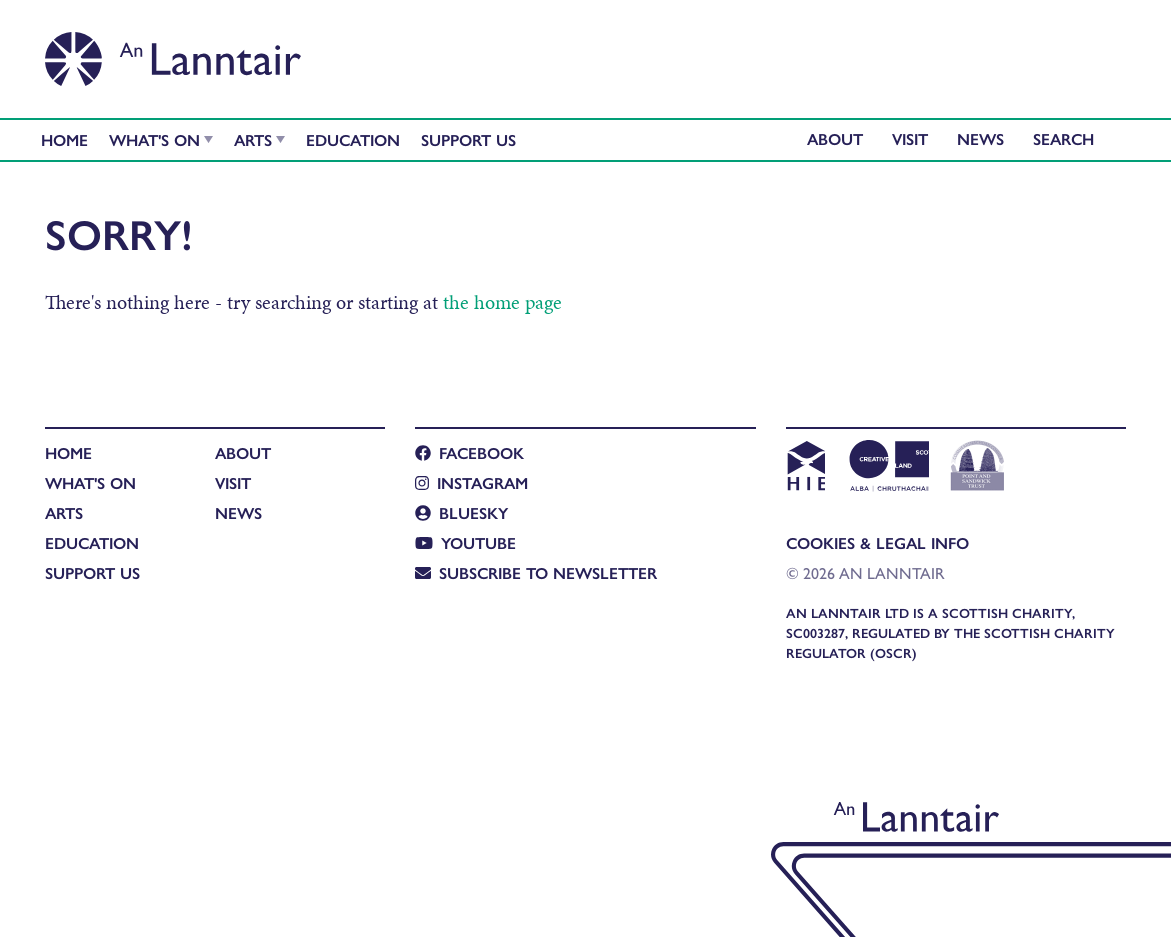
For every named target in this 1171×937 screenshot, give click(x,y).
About (835, 138)
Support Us (468, 139)
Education (353, 139)
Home (64, 139)
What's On (154, 139)
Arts (253, 139)
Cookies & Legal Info (877, 542)
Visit (910, 138)
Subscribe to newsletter (536, 572)
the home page (502, 302)
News (980, 138)
